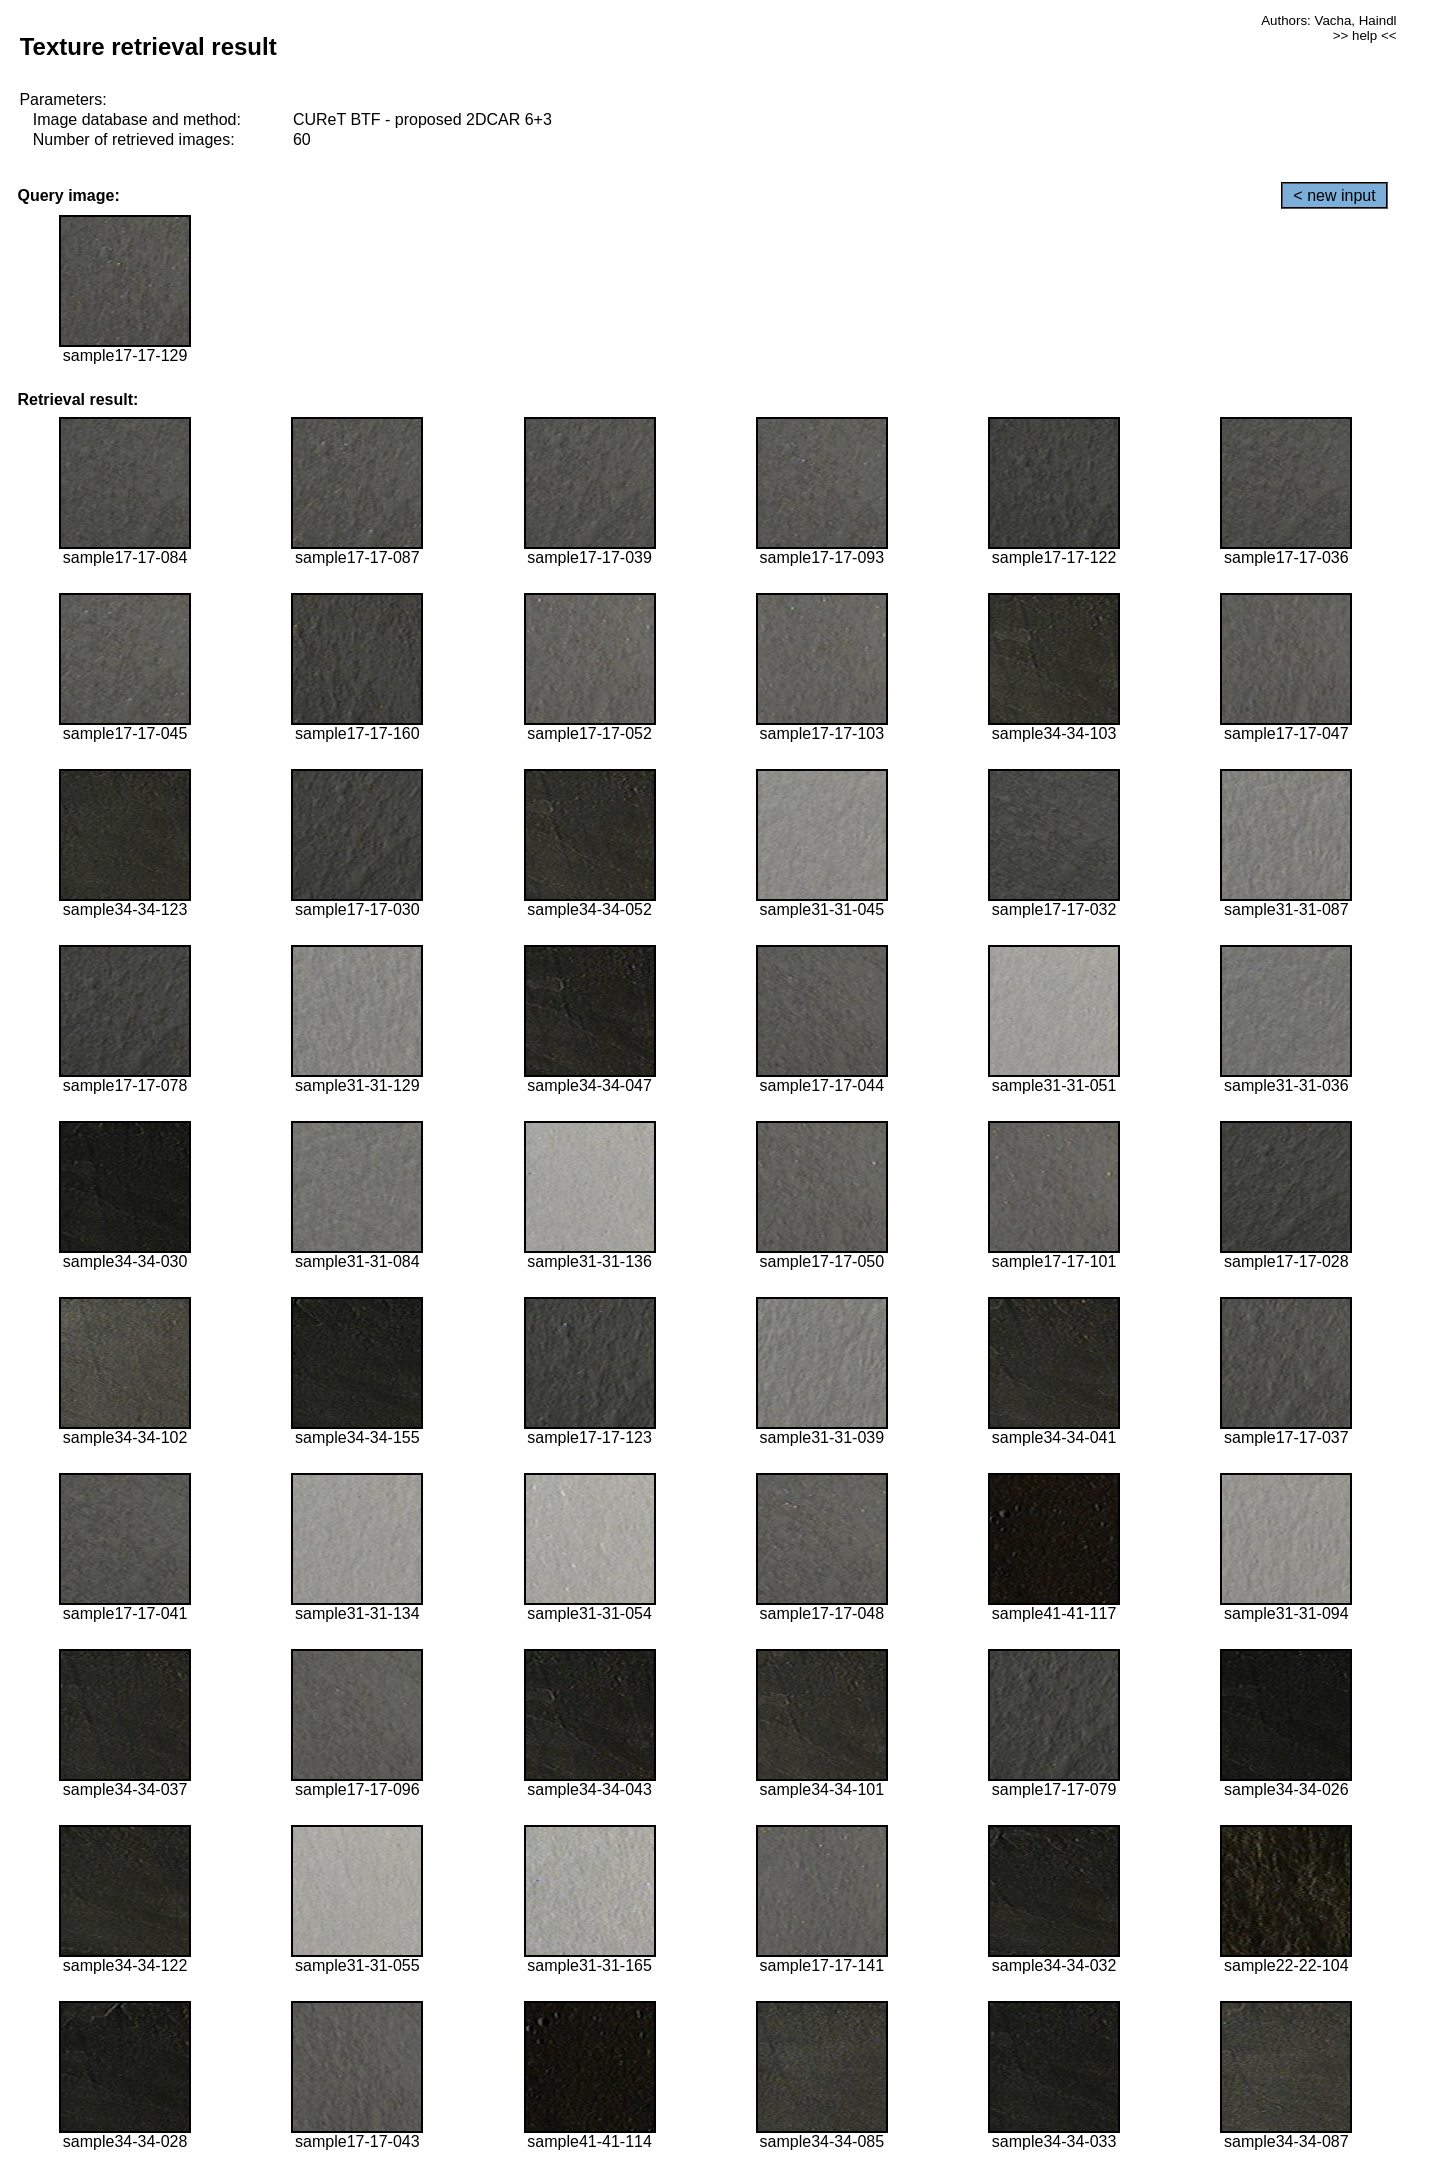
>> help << (1365, 35)
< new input (1334, 195)
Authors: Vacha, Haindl (1328, 20)
